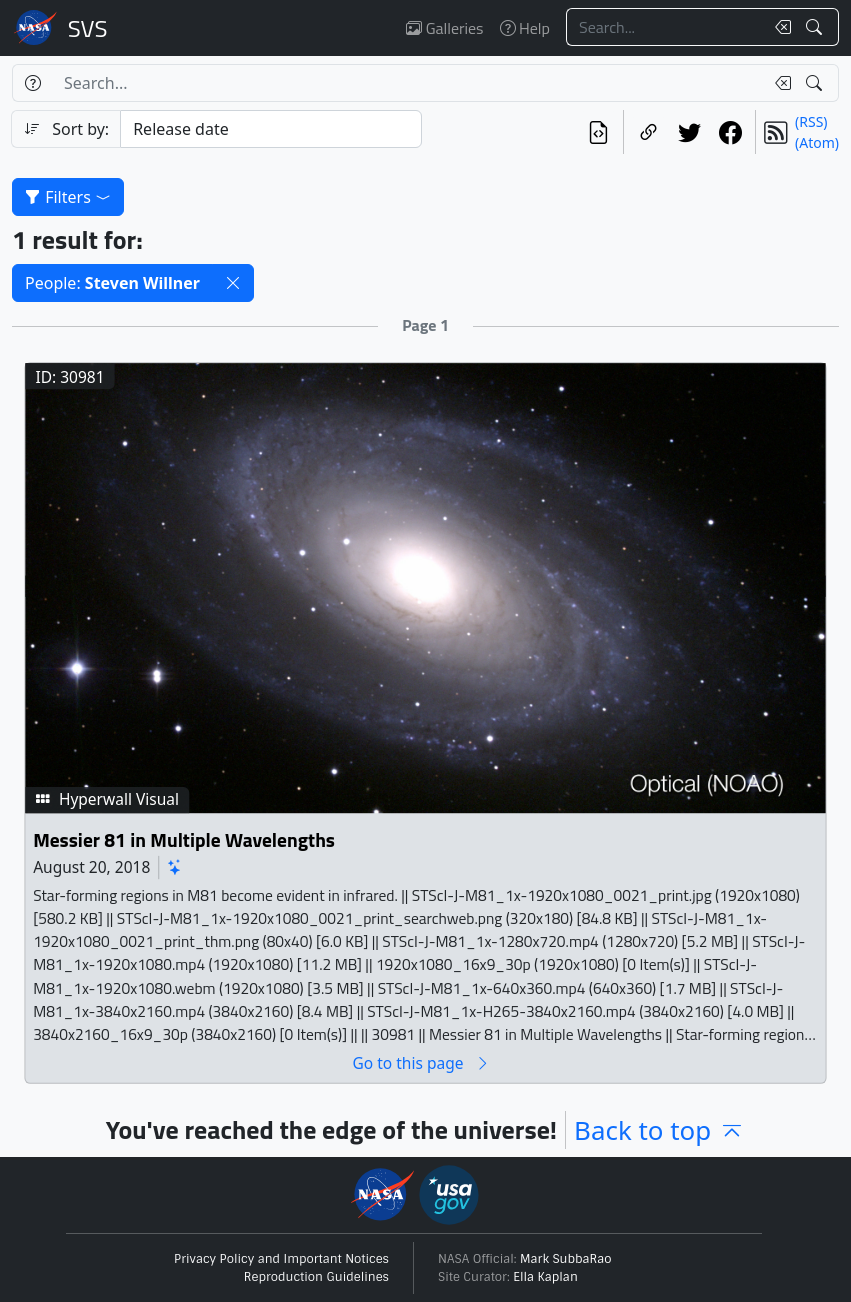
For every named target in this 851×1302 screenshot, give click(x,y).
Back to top (659, 1130)
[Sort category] (270, 129)
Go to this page (421, 1062)
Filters (68, 197)
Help (525, 28)
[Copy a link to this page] (648, 132)
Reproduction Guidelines (316, 1277)
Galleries (444, 28)
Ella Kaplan (545, 1277)
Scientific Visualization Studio (88, 28)
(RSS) (811, 121)
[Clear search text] (779, 27)
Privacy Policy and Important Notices (281, 1259)
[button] (233, 283)
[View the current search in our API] (598, 132)
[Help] (32, 83)
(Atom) (817, 142)
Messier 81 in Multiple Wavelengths (184, 839)
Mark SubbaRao (566, 1259)
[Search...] (665, 27)
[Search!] (816, 27)
